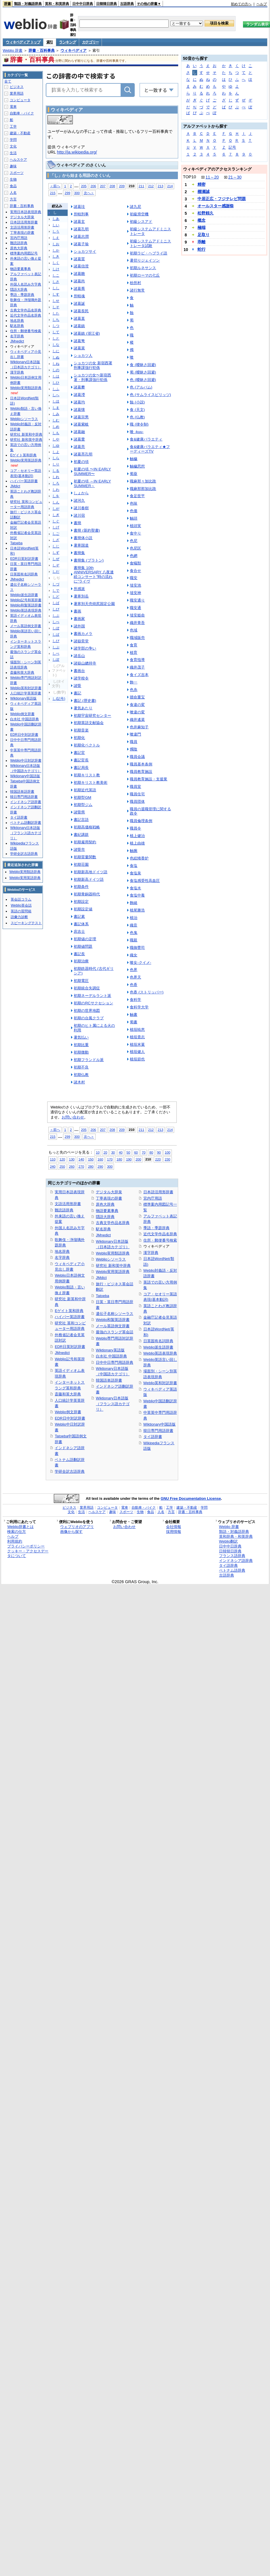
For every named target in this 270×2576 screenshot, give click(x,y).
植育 (133, 652)
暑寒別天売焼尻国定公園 (94, 604)
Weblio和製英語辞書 (113, 1319)
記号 (232, 147)
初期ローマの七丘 (145, 275)
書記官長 (81, 760)
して (55, 332)
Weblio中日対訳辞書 (25, 761)
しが (55, 509)
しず (55, 553)
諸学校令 (81, 678)
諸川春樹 (81, 508)
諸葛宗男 (81, 417)
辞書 (7, 3)
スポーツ (17, 173)
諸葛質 (79, 259)
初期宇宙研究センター (92, 715)
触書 (133, 1014)
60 (136, 1152)
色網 (133, 555)
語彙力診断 (19, 917)
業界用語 (17, 93)
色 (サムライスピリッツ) (150, 394)
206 (93, 186)
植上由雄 (137, 843)
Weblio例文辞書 (68, 1412)
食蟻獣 (135, 563)
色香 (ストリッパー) (146, 992)
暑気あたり (83, 708)
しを (55, 496)
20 (105, 1152)
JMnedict (62, 1353)
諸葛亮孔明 (83, 454)
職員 (133, 742)
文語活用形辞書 (68, 1204)
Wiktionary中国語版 (159, 1424)
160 (100, 1159)
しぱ (55, 635)
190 (129, 1159)
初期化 (79, 738)
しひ (55, 383)
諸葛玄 (79, 221)
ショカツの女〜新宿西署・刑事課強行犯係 (92, 377)
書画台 (79, 671)
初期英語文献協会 (89, 723)
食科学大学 (139, 1007)
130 (72, 1159)
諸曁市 (79, 849)
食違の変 (137, 704)
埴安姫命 (137, 615)
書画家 (79, 618)
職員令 (135, 828)
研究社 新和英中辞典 (113, 1265)
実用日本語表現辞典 (25, 212)
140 (81, 1159)
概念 (201, 220)
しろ (55, 483)
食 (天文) (137, 409)
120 (62, 1159)
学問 (13, 140)
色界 (133, 970)
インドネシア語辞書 (25, 802)
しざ (55, 540)
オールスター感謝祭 (215, 206)
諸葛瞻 (79, 273)
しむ (55, 420)
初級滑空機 (139, 214)
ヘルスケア (18, 160)
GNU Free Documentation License (191, 1498)
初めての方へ (241, 4)
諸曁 (77, 685)
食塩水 (135, 888)
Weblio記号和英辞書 (25, 600)
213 (160, 186)
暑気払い (81, 1037)
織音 (133, 925)
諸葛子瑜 (81, 244)
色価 (133, 511)
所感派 (79, 589)
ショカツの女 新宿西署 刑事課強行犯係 (93, 365)
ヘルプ (261, 4)
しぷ (55, 647)
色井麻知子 (139, 727)
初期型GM (82, 797)
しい (55, 225)
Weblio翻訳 (228, 1541)
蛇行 (201, 249)
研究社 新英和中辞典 (26, 434)
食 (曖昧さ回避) (143, 365)
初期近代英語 (85, 790)
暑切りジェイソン (145, 260)
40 (121, 1152)
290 (100, 1166)
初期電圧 (81, 980)
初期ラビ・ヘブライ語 (148, 253)
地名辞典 (62, 1251)
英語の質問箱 (21, 911)
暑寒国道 (81, 545)
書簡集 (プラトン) (89, 560)
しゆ (55, 446)
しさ (55, 282)
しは (55, 376)
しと (55, 338)
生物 (13, 179)
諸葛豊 (79, 439)
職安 (133, 578)
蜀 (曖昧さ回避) (143, 372)
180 (119, 1159)
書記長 (79, 954)
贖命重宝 (137, 697)
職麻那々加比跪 (143, 481)
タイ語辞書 (152, 1436)
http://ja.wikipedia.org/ (77, 152)
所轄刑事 (81, 214)
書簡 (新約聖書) (87, 530)
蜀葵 (133, 474)
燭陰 (133, 749)
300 (77, 193)
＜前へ (55, 186)
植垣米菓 (137, 1044)
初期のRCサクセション (93, 1003)
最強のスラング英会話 (114, 1332)
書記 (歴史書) (85, 700)
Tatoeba (102, 1296)
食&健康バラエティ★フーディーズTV (150, 449)
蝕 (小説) (137, 402)
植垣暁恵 (137, 1029)
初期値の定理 (85, 939)
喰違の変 (137, 712)
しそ (55, 307)
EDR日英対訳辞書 (70, 1347)
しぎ (55, 515)
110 (52, 1159)
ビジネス (17, 87)
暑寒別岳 (81, 596)
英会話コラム (21, 899)
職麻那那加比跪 (143, 489)
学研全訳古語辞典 (70, 1471)
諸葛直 (79, 318)
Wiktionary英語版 (110, 1350)
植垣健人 (137, 1051)
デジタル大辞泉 (109, 1192)
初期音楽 (81, 730)
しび (55, 609)
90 (159, 1152)
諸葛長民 (81, 311)
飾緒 (133, 903)
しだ (55, 572)
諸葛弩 (79, 341)
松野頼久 (205, 213)
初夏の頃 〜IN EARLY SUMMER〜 (92, 471)
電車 (13, 107)
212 (151, 186)
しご (55, 534)
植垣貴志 (137, 1037)
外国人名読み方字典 (25, 284)
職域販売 (137, 637)
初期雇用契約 (85, 842)
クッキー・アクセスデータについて (27, 1553)
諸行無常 (137, 290)
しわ (55, 490)
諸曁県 (79, 812)
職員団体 (137, 801)
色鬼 (133, 932)
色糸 (133, 689)
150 (91, 1159)
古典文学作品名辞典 (113, 1223)
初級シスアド (141, 221)
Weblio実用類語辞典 (113, 1253)
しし (55, 288)
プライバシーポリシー (26, 1546)
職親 (133, 940)
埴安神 (135, 593)
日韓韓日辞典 (106, 3)
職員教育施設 (141, 771)
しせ (55, 301)
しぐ (55, 521)
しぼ (55, 628)
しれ (55, 477)
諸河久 (79, 500)
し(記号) (58, 699)
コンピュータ (20, 100)
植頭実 (135, 526)
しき (55, 256)
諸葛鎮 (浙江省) (87, 333)
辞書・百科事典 (41, 50)
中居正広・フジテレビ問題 (221, 198)
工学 (13, 127)
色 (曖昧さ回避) (143, 380)
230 (167, 1159)
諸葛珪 (79, 206)
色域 (133, 630)
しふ (55, 389)
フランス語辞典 (232, 1556)
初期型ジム (83, 805)
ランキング (67, 42)
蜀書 (133, 1022)
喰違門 (135, 734)
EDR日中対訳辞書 (70, 1418)
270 (81, 1166)
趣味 (13, 166)
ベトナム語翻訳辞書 (25, 823)
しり (55, 464)
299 (67, 193)
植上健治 (137, 836)
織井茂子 (137, 667)
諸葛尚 (79, 281)
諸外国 (79, 626)
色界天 (135, 977)
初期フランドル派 (89, 1060)
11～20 (212, 177)
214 (170, 186)
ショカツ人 (83, 355)
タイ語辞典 (228, 1565)
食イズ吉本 (139, 675)
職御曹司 (137, 947)
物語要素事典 (107, 1210)
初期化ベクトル (87, 745)
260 (72, 1166)
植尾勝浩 (137, 910)
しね (55, 364)
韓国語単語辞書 (109, 1380)
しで (55, 591)
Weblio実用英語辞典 (113, 1271)
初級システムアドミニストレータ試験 (150, 243)
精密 (201, 184)
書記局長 (81, 767)
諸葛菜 (79, 348)
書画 (77, 611)
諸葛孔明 (81, 229)
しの (55, 370)
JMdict (101, 1277)
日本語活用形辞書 (158, 1192)
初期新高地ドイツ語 (90, 872)
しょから (81, 493)
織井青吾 (137, 622)
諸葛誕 (79, 303)
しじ (55, 546)
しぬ (55, 357)
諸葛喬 (79, 288)
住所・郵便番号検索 (160, 1240)
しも (55, 433)
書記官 (79, 752)
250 (62, 1166)
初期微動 (81, 1052)
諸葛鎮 (79, 326)
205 (83, 186)
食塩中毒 (137, 895)
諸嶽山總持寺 (85, 663)
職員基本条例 (141, 764)
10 (98, 1152)
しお (55, 244)
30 (113, 1152)
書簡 (77, 523)
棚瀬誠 (203, 191)
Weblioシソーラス (111, 1259)
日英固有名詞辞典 (158, 1341)
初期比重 (81, 1045)
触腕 (133, 851)
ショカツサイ (85, 251)
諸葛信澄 (81, 266)
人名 (13, 193)
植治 (133, 918)
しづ (55, 584)
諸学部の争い (85, 648)
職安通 (135, 608)
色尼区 (135, 548)
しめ (55, 427)
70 (143, 1152)
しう (55, 231)
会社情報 (173, 1526)
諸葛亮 (79, 447)
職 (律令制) (139, 424)
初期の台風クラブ (89, 1018)
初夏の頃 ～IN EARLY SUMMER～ (92, 483)
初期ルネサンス (143, 268)
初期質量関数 (85, 857)
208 (112, 186)
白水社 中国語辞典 (111, 1356)
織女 (133, 955)
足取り (203, 234)
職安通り (137, 600)
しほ (55, 401)
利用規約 (14, 1541)
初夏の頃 (81, 461)
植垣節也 (137, 1059)
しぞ (55, 565)
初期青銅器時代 (87, 894)
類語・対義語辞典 (28, 3)
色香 (133, 984)
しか (55, 250)
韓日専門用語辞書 (158, 1430)
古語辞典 (127, 3)
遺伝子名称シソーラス (114, 1313)
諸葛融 (79, 432)
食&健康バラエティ (146, 439)
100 (167, 1152)
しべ (55, 622)
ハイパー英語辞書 (70, 1317)
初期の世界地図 (87, 1010)
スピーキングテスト (26, 923)
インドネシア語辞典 (236, 1560)
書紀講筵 (81, 834)
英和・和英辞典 (57, 3)
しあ (55, 219)
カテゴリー (90, 42)
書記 (77, 693)
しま (55, 408)
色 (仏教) (137, 417)
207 (102, 186)
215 (52, 193)
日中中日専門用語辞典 (114, 1362)
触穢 (133, 459)
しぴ (55, 641)
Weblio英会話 (21, 905)
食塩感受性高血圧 (145, 880)
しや (55, 439)
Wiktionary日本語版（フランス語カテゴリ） (113, 1403)
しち (55, 320)
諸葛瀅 (79, 394)
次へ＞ (89, 193)
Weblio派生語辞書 (158, 1347)
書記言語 (81, 819)
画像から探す (71, 1531)
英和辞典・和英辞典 (236, 1536)
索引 (49, 42)
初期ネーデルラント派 (92, 995)
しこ (55, 275)
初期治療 (81, 961)
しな (55, 345)
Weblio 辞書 (12, 50)
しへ (55, 395)
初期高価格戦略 (87, 827)
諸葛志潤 (81, 236)
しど (55, 597)
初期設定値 (83, 909)
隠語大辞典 (105, 1217)
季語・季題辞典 (156, 1228)
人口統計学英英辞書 (25, 693)
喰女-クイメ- (140, 962)
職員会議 (137, 756)
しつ (55, 326)
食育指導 (137, 660)
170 (110, 1159)
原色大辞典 (105, 1204)
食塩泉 (135, 873)
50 (128, 1152)
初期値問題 (83, 946)
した (55, 313)
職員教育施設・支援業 (148, 779)
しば (55, 603)
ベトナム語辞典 (232, 1570)
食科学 (135, 999)
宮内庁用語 (152, 1198)
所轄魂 (79, 296)
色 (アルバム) (141, 387)
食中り (135, 533)
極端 (201, 227)
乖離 (201, 242)
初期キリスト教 (87, 775)
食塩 (133, 865)
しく (55, 263)
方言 (13, 199)
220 (158, 1159)
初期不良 (81, 1067)
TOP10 (189, 177)
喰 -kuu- (136, 432)
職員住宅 (137, 794)
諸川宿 (79, 515)
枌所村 (135, 283)
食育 (133, 645)
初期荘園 (81, 864)
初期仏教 (81, 1074)
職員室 (135, 786)
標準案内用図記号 (24, 253)
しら (55, 458)
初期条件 (81, 886)
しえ (55, 238)
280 (91, 1166)
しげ (55, 527)
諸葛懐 (79, 409)
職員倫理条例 (141, 821)
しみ (55, 414)
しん (55, 502)
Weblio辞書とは (20, 1526)
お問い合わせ (73, 1117)
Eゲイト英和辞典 (69, 1311)
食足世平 (137, 496)
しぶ (55, 616)
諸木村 (79, 1082)
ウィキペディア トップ (23, 42)
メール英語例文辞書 (113, 1326)
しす (55, 294)
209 (121, 186)
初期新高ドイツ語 (89, 879)
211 (141, 186)
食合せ (135, 570)
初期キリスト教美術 (90, 782)
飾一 (133, 682)
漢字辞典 (150, 1252)
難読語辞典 (64, 1210)
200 (138, 1159)
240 (52, 1166)
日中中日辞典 (82, 3)
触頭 (133, 518)
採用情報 (173, 1531)
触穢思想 (137, 466)
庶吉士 (79, 931)
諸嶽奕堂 (81, 641)
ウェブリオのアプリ (77, 1526)
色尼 (133, 541)
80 (151, 1152)
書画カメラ (83, 633)
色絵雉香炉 (139, 858)
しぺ (55, 654)
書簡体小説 (83, 538)
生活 (13, 153)
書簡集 (79, 553)
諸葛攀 (79, 387)
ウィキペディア (73, 50)
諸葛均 (79, 402)
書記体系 (81, 924)
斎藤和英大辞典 (68, 1394)
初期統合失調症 (87, 988)
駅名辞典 (103, 1229)
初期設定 (81, 901)
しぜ (55, 559)
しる (55, 471)
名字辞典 (62, 1257)
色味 (133, 503)
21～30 (235, 177)
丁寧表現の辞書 (109, 1198)
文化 (13, 146)
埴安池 (135, 585)
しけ (55, 269)
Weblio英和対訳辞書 (160, 1383)
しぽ (55, 660)
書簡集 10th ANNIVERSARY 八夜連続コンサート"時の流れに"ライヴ (94, 575)
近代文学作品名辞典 (160, 1234)
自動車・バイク (22, 113)
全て (7, 81)
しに (55, 351)
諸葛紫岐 (81, 424)
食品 (13, 186)
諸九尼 (135, 206)
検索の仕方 (16, 1531)
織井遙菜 (137, 719)
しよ (55, 452)
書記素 (79, 916)
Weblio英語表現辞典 (160, 1353)
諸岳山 (79, 656)
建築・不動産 (20, 133)
